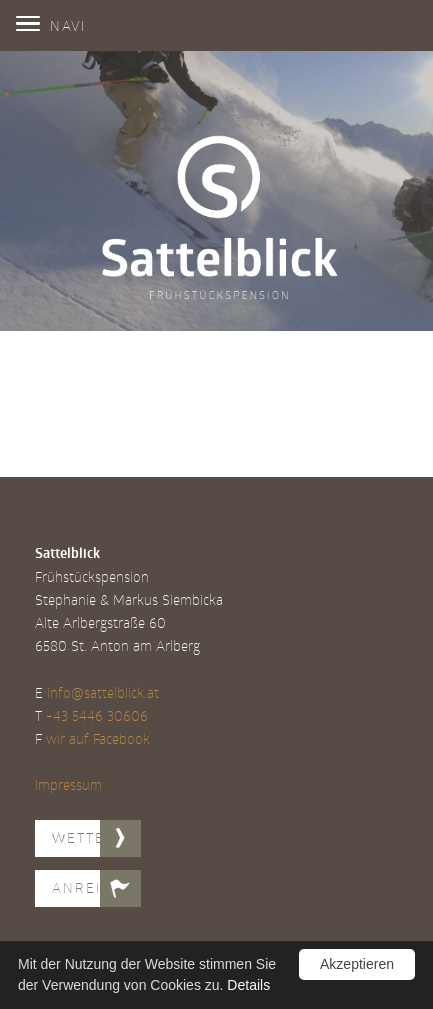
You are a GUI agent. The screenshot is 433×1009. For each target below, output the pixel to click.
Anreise (86, 888)
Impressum (68, 784)
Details (248, 985)
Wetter (84, 838)
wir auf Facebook (98, 738)
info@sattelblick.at (103, 692)
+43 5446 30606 (97, 715)
